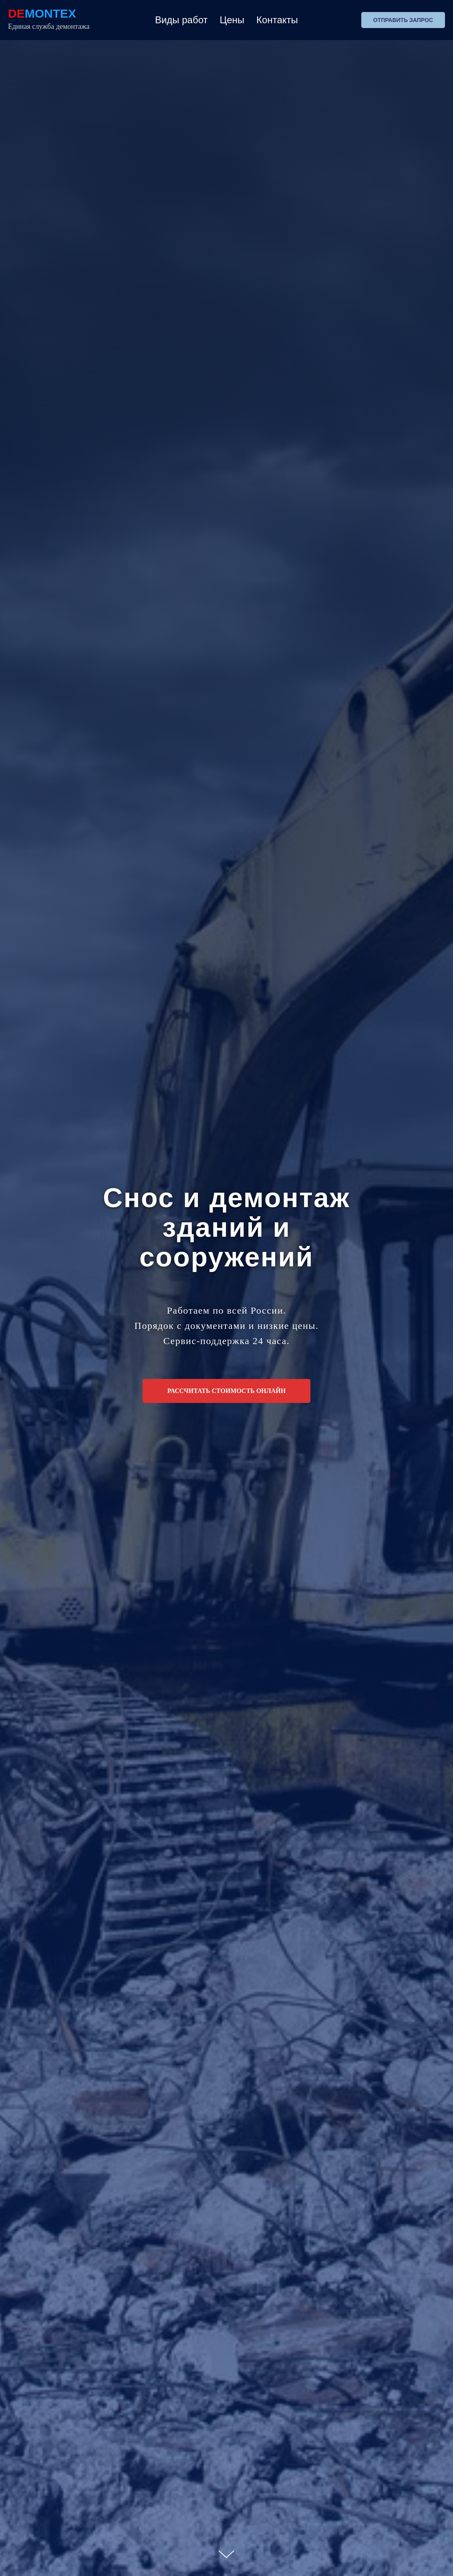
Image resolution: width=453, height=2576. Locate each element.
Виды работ (181, 19)
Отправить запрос (403, 20)
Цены (232, 19)
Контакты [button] (277, 19)
